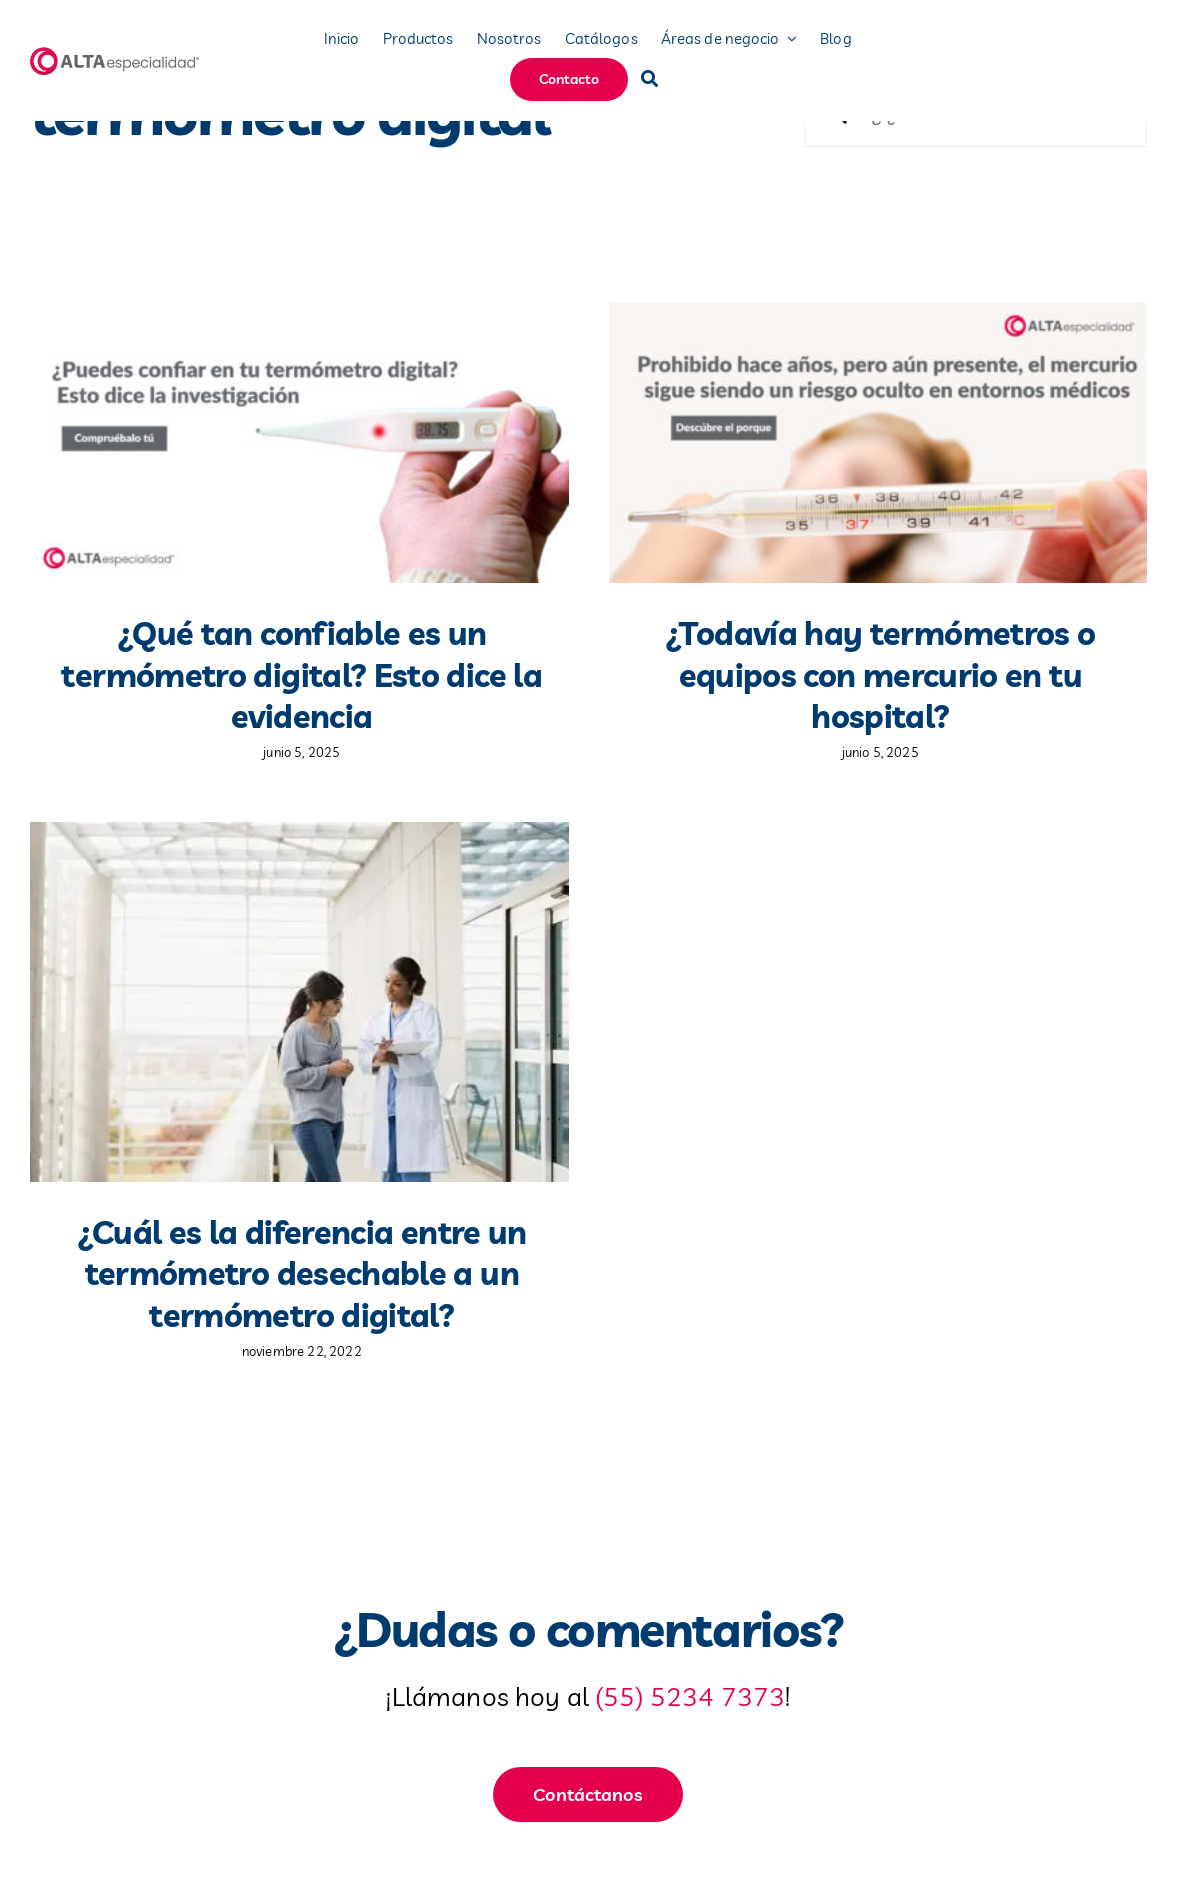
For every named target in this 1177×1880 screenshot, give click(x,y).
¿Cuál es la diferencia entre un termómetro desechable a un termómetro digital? (302, 1273)
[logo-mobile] (116, 54)
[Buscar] (649, 79)
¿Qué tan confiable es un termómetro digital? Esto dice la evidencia (301, 674)
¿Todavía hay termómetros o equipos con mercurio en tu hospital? (880, 674)
